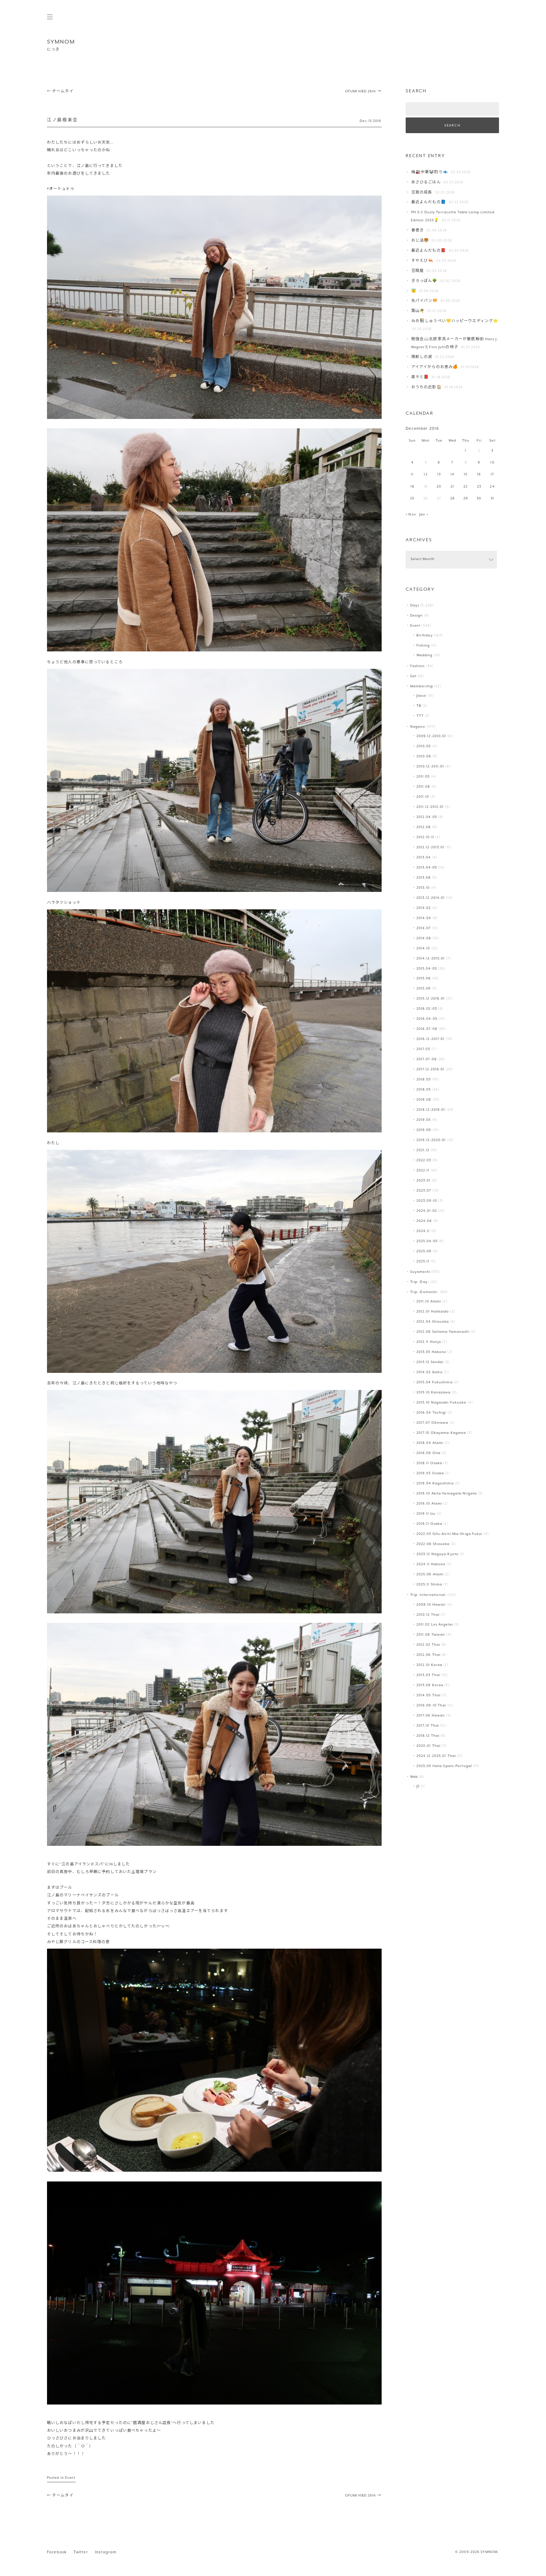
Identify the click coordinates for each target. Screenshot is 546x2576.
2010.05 (423, 746)
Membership (421, 686)
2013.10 (423, 888)
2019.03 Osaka (430, 1473)
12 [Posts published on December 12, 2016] (425, 474)
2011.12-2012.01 (430, 807)
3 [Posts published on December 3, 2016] (492, 451)
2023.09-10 (426, 1201)
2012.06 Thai (428, 1655)
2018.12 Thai (427, 1736)
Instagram (106, 2552)
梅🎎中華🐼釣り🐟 (429, 172)
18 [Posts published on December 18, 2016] (412, 487)
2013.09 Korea (429, 1685)
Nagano (418, 727)
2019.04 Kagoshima (435, 1483)
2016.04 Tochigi (431, 1413)
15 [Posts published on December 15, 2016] (465, 474)
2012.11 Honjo (428, 1342)
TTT (420, 716)
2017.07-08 (426, 1059)
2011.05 (423, 777)
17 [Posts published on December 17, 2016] (492, 474)
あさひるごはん (426, 182)
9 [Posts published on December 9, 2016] (479, 463)
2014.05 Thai (428, 1695)
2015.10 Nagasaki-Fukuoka (441, 1403)
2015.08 (423, 978)
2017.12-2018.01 (430, 1069)
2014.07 (423, 928)
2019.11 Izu (426, 1514)
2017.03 (423, 1049)
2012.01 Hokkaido (432, 1312)
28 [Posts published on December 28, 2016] (452, 498)
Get (413, 676)
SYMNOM (61, 42)
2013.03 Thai (428, 1675)
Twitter (80, 2552)
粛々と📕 (420, 377)
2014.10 (423, 948)
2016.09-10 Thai (431, 1705)
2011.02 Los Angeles (434, 1625)
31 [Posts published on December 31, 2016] (492, 498)
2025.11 (423, 1261)
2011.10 (422, 797)
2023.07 (423, 1191)
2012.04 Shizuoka (432, 1322)
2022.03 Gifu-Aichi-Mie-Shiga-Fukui (449, 1534)
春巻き (417, 230)
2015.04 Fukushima (434, 1382)
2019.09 (423, 1130)
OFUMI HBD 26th (363, 91)
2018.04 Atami (429, 1443)
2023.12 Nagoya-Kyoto (437, 1554)
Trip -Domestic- (424, 1292)
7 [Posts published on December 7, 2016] (452, 463)
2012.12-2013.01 (430, 847)
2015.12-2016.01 (430, 999)
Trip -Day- (419, 1282)
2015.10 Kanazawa (433, 1392)
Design (416, 616)
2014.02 (423, 908)
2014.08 (423, 938)
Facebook (57, 2552)
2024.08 (424, 1221)
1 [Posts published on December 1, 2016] (465, 451)
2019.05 (423, 1120)
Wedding (424, 655)
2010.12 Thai (427, 1615)
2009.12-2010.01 (431, 736)
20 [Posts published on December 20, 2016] (439, 487)
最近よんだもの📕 (428, 251)
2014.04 (423, 918)
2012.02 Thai (428, 1645)
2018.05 (423, 1090)
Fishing (423, 646)
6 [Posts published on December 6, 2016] (439, 463)
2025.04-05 (427, 1241)
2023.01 (423, 1181)
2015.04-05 (426, 969)
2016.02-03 (426, 1009)
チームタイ (60, 91)
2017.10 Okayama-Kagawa (441, 1433)
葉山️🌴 (418, 311)
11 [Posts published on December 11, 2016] (412, 474)
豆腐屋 (417, 271)
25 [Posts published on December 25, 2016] (412, 498)
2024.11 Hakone (431, 1564)
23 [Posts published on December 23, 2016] (479, 487)
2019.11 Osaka (429, 1524)
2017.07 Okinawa (432, 1423)
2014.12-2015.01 (430, 959)
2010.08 (423, 756)
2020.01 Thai (428, 1746)
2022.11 (423, 1170)
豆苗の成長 (421, 192)
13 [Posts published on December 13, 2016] (439, 474)
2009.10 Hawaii (431, 1605)
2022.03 (423, 1160)
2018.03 (423, 1079)
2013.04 (423, 857)
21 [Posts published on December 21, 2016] (452, 487)
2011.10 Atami (428, 1302)
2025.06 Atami (430, 1574)
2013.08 (423, 878)
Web (414, 1777)
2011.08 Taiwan (430, 1635)
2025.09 (424, 1251)
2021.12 (423, 1150)
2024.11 (423, 1231)
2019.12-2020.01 (431, 1140)
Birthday (424, 635)
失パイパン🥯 (424, 301)
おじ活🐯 (420, 241)
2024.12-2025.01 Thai (436, 1756)
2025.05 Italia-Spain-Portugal (444, 1766)
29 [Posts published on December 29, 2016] (465, 498)
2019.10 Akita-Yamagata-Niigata (446, 1494)
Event (70, 2478)
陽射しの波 (421, 357)
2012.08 (423, 827)
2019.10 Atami (429, 1504)
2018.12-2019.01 (430, 1110)
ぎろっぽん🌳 (424, 281)
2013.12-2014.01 (430, 898)
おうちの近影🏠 (426, 387)
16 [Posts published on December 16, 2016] (479, 474)
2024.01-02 (426, 1211)
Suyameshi (420, 1272)
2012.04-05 (426, 817)
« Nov (411, 515)
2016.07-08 (426, 1029)
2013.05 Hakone (431, 1352)
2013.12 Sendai (430, 1362)
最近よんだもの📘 (428, 202)
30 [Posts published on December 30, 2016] (479, 498)
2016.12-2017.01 (430, 1039)
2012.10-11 (425, 837)
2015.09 (423, 989)
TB (418, 706)
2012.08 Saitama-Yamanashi (443, 1332)
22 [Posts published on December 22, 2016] (465, 487)
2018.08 (423, 1100)
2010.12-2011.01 (430, 767)
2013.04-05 (426, 868)
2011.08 (423, 787)
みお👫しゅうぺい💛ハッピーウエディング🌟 (454, 321)
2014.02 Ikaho (429, 1372)
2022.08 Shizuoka (433, 1544)
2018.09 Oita (428, 1453)
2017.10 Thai (427, 1726)
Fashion (417, 666)
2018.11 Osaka (429, 1463)
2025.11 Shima (429, 1585)
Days (414, 605)
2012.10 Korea (429, 1665)
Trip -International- (428, 1595)
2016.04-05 (426, 1019)
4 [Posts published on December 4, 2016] (412, 463)
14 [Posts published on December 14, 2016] (452, 474)
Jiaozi (421, 696)
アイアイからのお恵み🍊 (434, 367)
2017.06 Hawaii (430, 1716)
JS (418, 1786)
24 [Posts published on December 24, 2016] (492, 487)
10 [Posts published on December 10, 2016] (492, 463)
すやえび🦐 (422, 261)
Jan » (423, 515)
